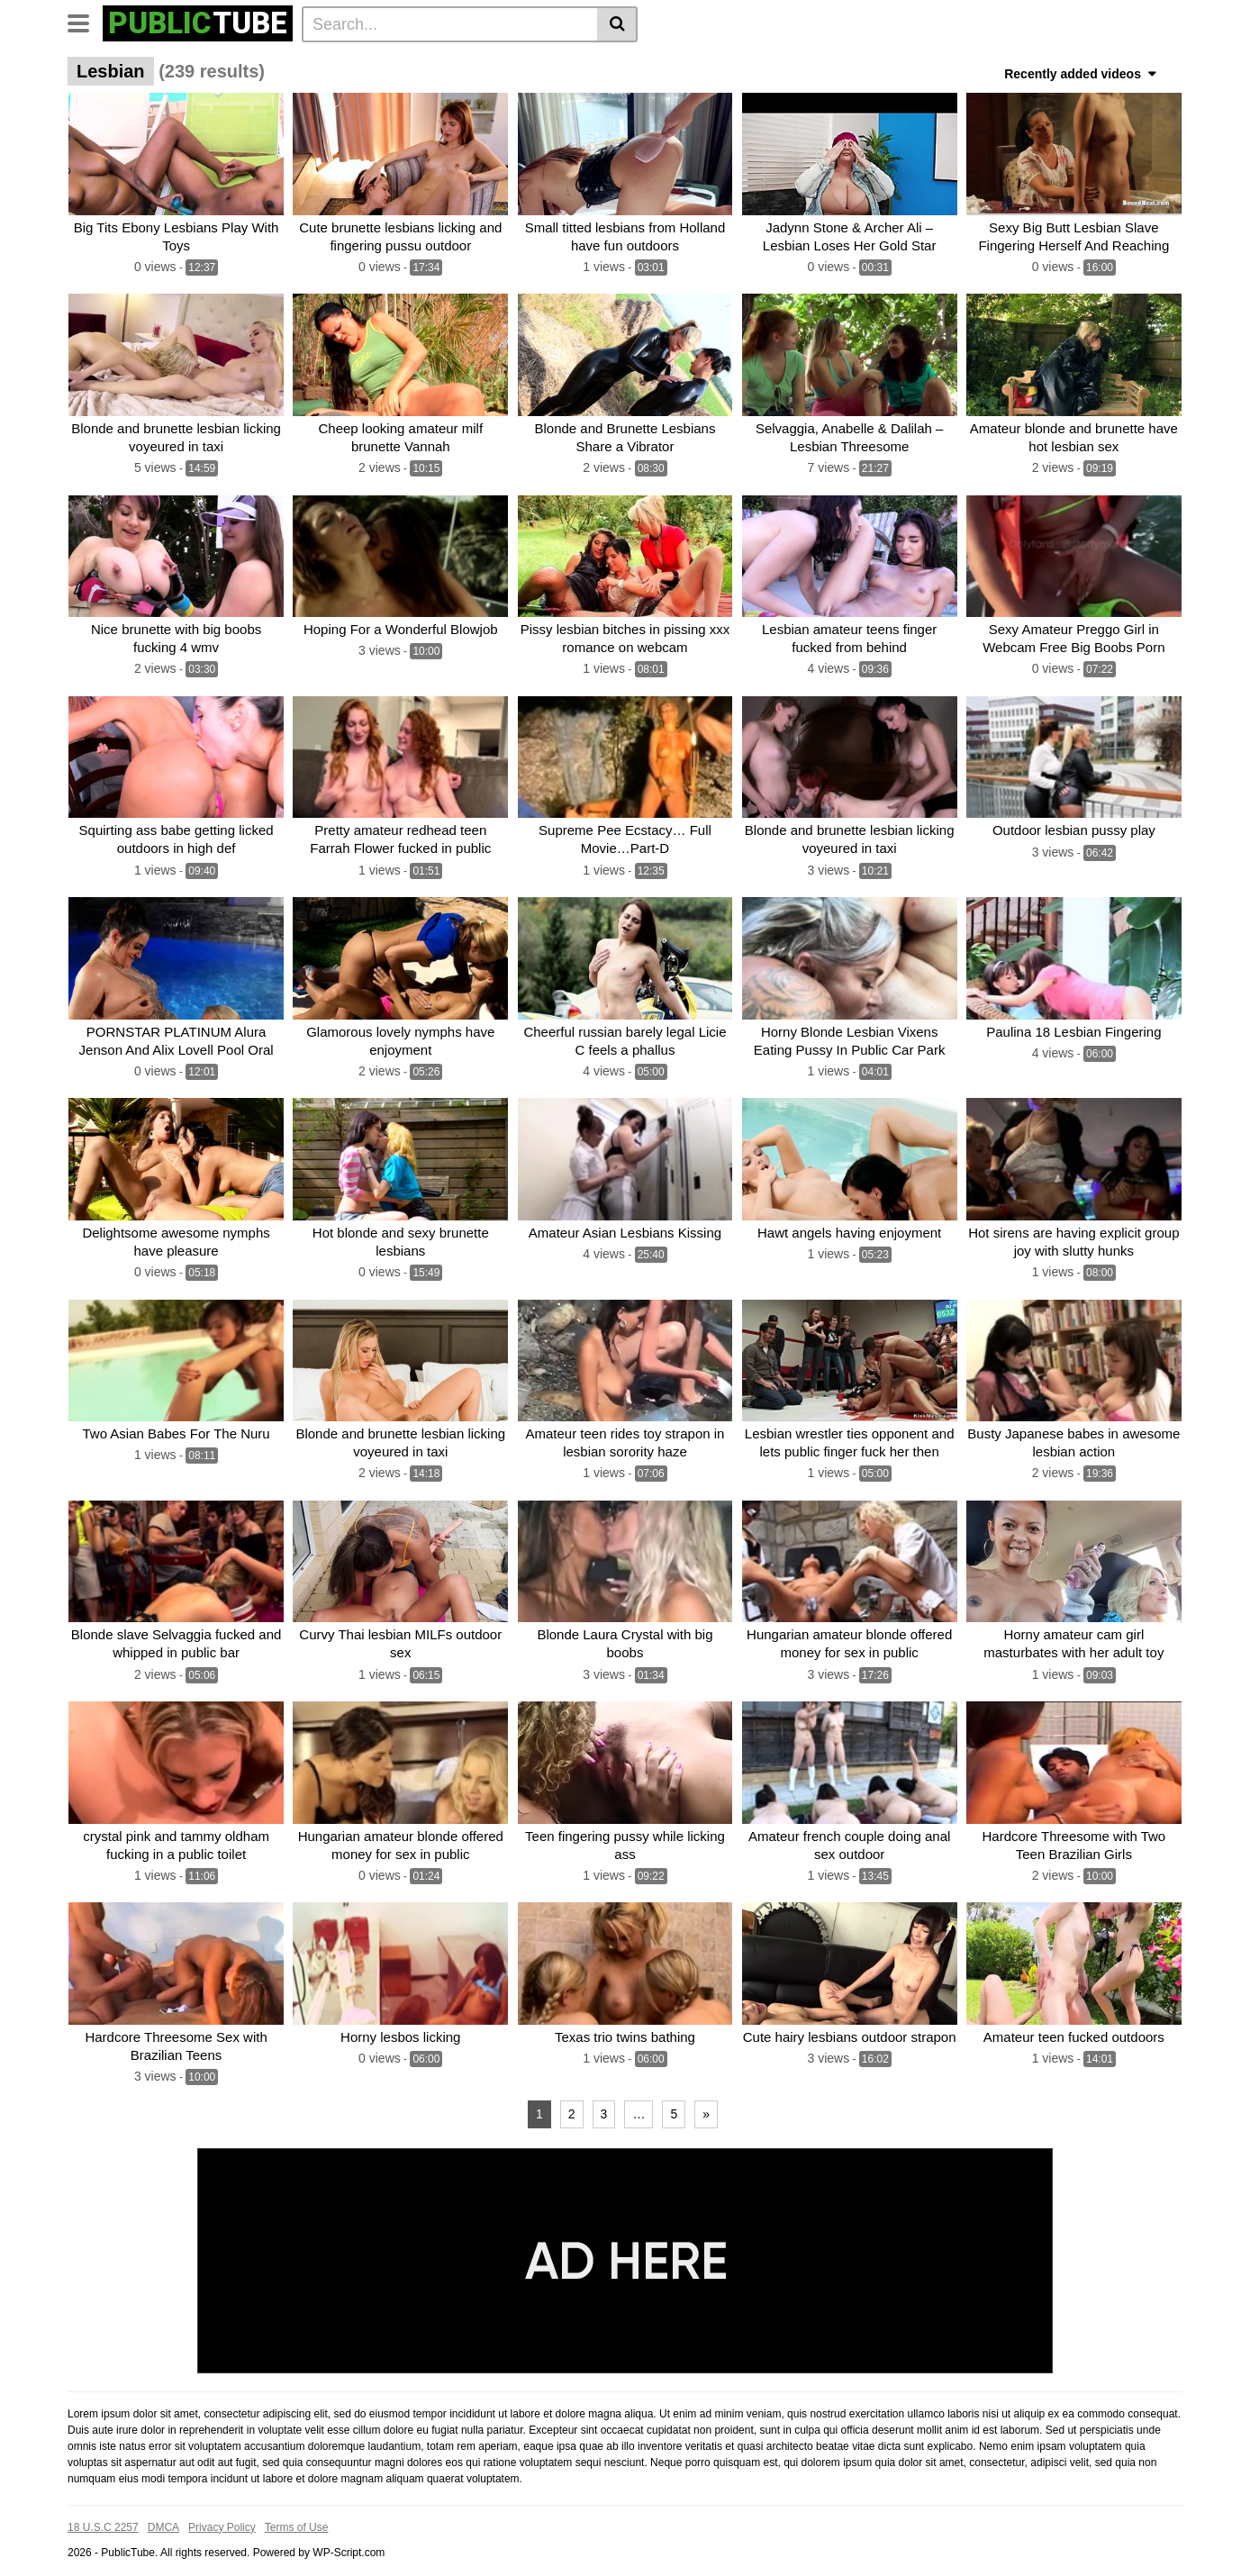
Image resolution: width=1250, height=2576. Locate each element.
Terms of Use (297, 2515)
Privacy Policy (222, 2515)
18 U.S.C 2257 (103, 2515)
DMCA (163, 2515)
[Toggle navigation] (85, 21)
